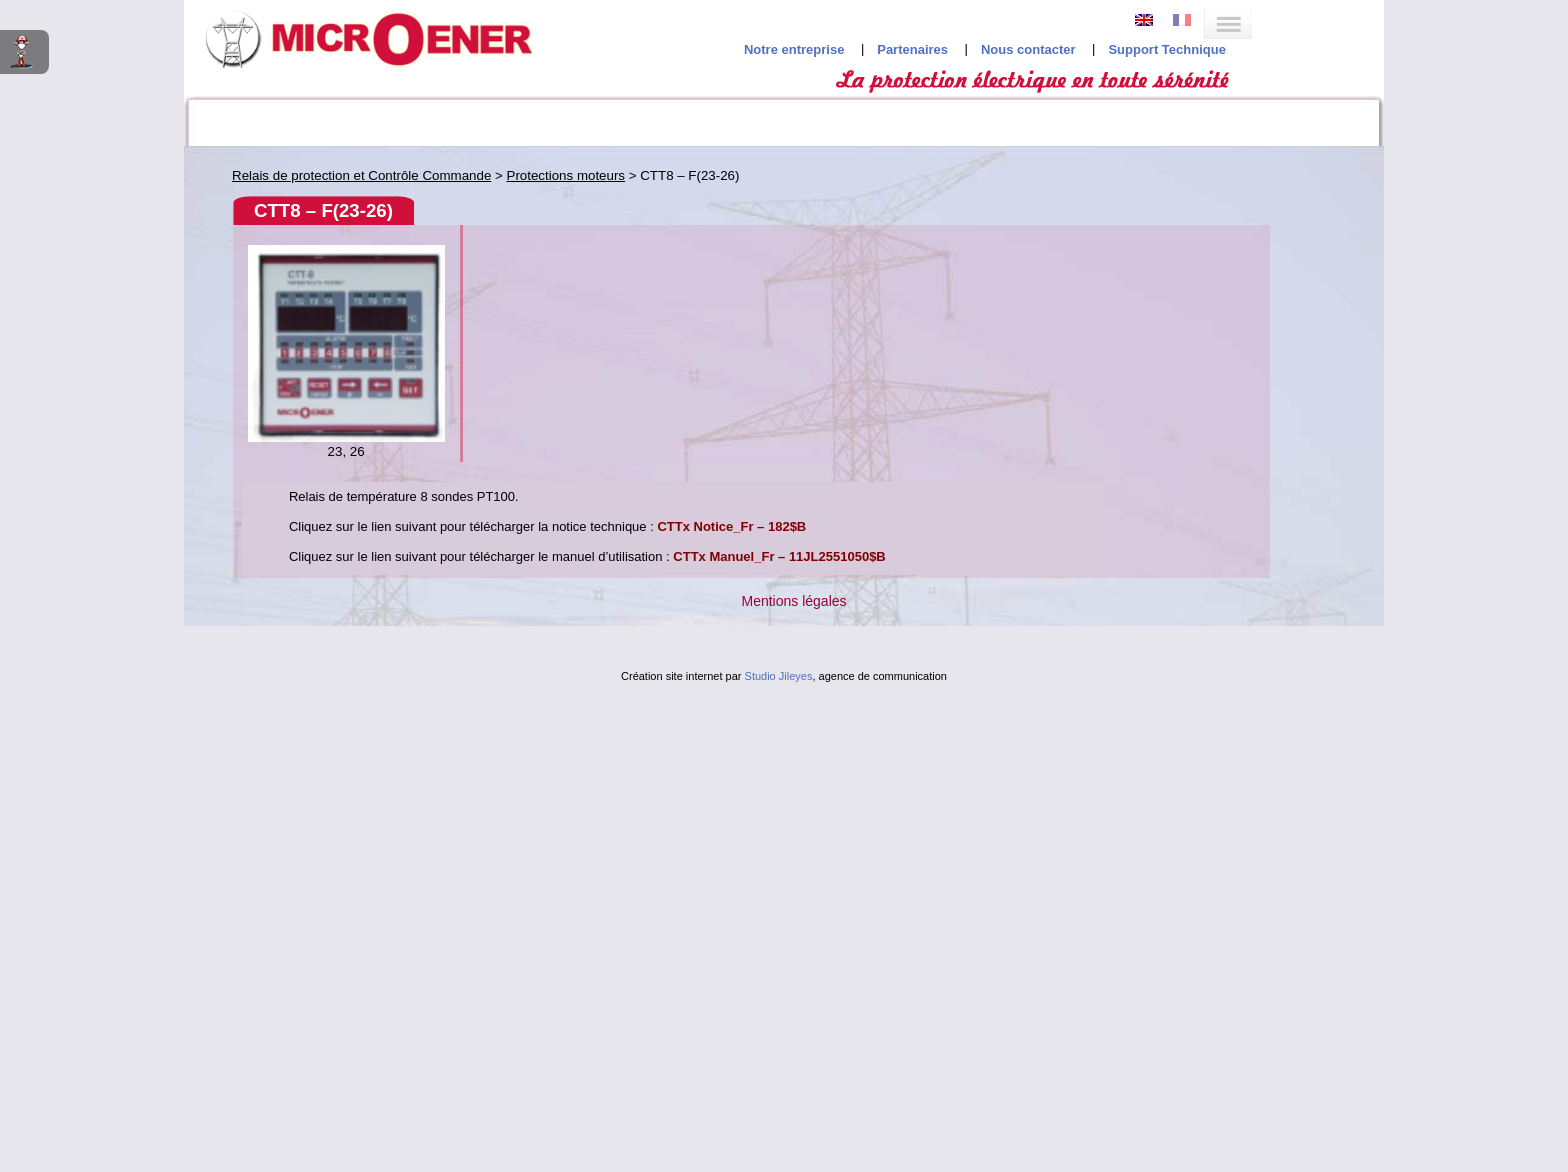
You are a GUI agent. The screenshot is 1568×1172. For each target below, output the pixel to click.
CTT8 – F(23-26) (323, 210)
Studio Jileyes (779, 676)
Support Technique (1166, 49)
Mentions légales (793, 601)
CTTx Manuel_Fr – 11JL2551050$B (779, 556)
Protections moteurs (566, 175)
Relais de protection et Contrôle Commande (361, 175)
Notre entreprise (794, 49)
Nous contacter (1028, 49)
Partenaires (912, 49)
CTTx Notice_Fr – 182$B (731, 526)
